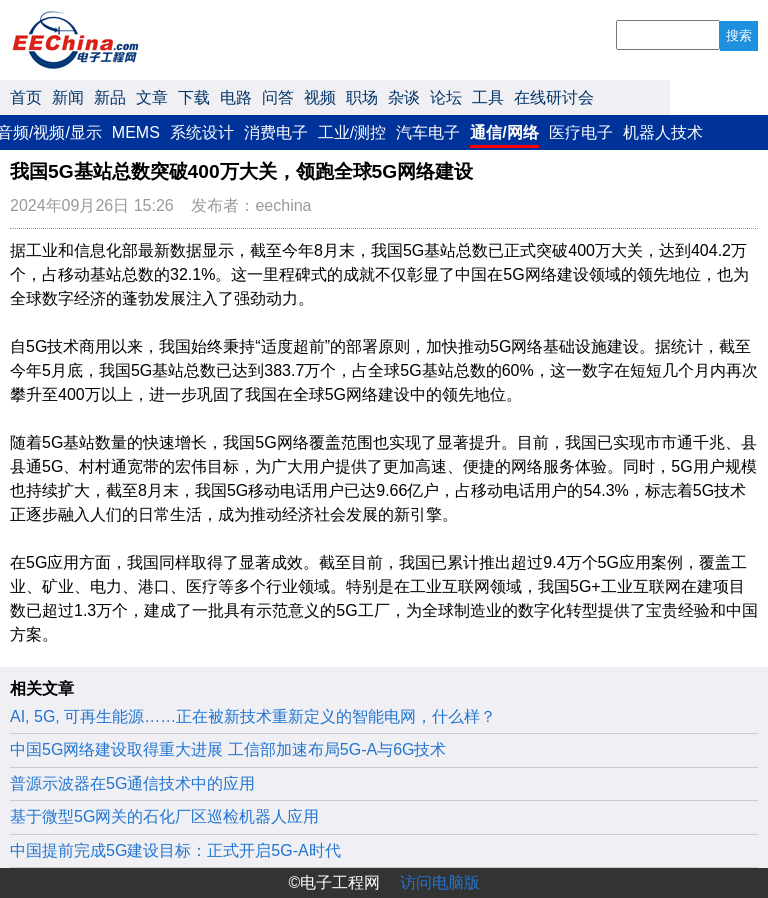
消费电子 (276, 132)
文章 (152, 97)
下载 (194, 97)
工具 (488, 97)
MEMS (136, 132)
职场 (362, 97)
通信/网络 (504, 132)
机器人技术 (663, 132)
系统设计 (202, 132)
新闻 (68, 97)
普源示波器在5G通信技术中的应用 (132, 783)
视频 (320, 97)
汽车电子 (428, 132)
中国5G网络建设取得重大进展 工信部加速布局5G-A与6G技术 (228, 749)
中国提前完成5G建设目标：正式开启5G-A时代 (175, 850)
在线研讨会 (554, 97)
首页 (26, 97)
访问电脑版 (440, 882)
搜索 (739, 35)
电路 (236, 97)
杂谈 (404, 97)
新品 (110, 97)
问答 (278, 97)
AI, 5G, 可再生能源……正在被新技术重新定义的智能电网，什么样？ (253, 716)
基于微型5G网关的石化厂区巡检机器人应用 (164, 816)
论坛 (446, 97)
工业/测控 (352, 132)
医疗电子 (581, 132)
